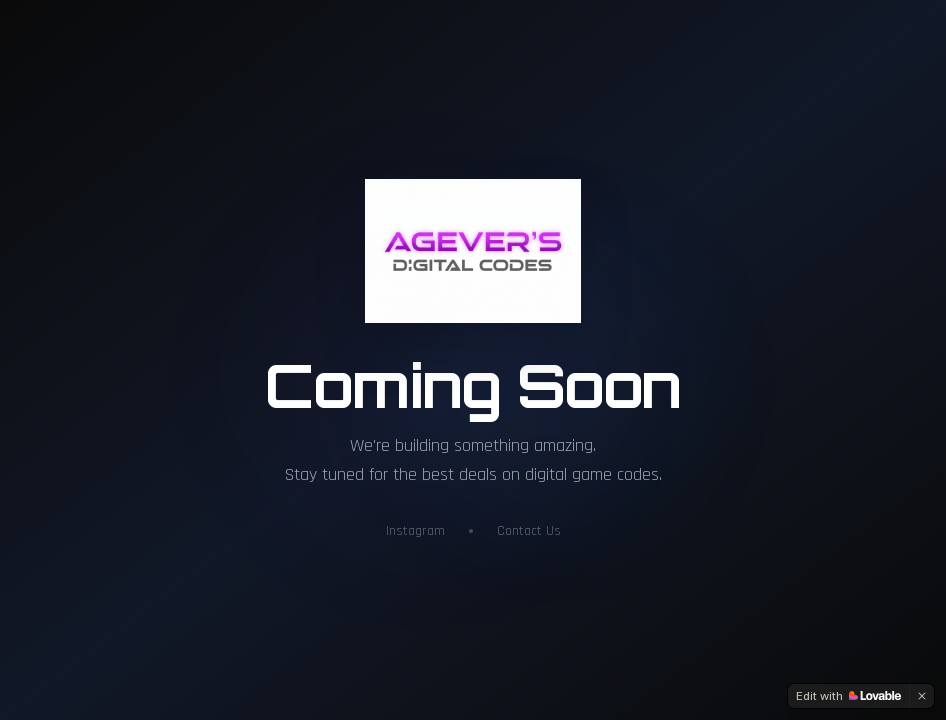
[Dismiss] (922, 696)
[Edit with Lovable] (848, 696)
